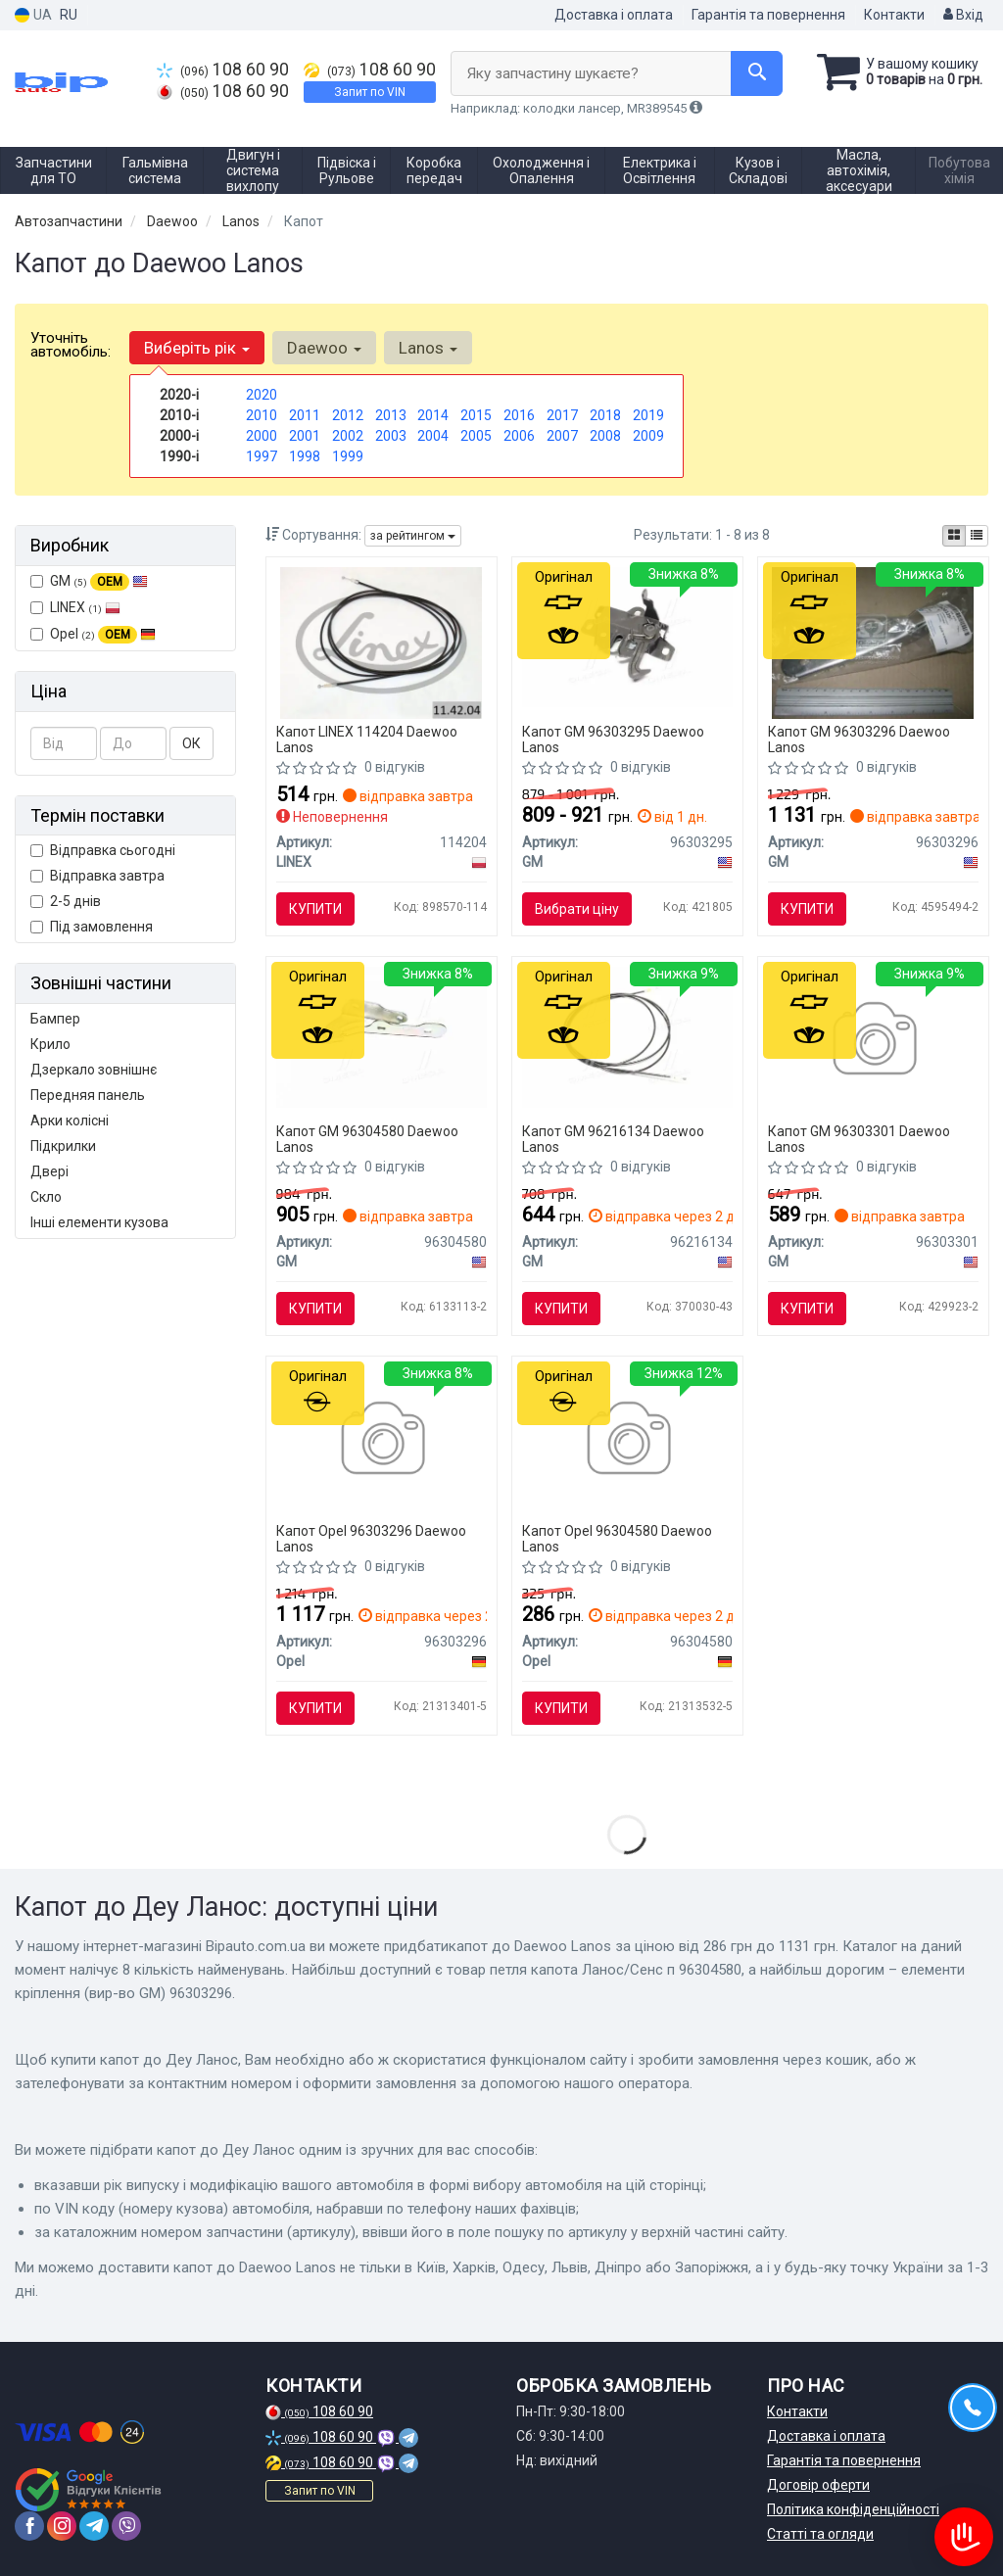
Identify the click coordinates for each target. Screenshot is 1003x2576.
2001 (304, 436)
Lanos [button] (428, 348)
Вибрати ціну (577, 909)
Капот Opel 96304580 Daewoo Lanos (617, 1538)
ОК (191, 743)
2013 (390, 415)
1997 (261, 456)
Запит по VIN (370, 92)
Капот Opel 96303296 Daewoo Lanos (371, 1538)
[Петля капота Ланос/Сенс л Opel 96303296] (381, 1441)
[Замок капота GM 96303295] (627, 636)
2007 (562, 436)
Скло (46, 1197)
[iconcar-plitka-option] (954, 536)
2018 (605, 415)
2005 (476, 436)
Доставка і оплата (613, 15)
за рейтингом (412, 536)
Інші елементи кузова (99, 1222)
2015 (476, 415)
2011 (304, 415)
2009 (648, 436)
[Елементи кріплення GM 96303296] (873, 642)
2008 (605, 436)
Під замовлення (91, 926)
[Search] (757, 73)
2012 (347, 415)
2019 (648, 415)
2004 (433, 436)
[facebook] (29, 2526)
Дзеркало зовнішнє (93, 1069)
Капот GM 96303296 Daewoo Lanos (859, 739)
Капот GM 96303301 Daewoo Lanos (859, 1138)
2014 (433, 415)
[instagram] (61, 2526)
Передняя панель (87, 1095)
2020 (261, 395)
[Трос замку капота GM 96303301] (873, 1041)
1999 (347, 456)
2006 (519, 436)
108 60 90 (223, 69)
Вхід (963, 15)
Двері (49, 1171)
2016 (519, 415)
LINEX (75, 607)
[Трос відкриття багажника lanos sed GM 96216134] (627, 1036)
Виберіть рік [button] (197, 348)
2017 (562, 415)
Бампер (55, 1018)
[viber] (126, 2526)
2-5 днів (65, 901)
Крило (50, 1044)
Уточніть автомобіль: (70, 344)
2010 (261, 415)
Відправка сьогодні (102, 850)
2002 (347, 436)
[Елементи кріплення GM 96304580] (381, 1036)
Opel (93, 635)
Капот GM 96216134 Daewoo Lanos (613, 1138)
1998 (304, 456)
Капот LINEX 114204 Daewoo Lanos (366, 739)
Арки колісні (69, 1120)
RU (68, 15)
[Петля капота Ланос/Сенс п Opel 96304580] (627, 1441)
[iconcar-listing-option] (976, 536)
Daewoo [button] (324, 348)
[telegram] (94, 2526)
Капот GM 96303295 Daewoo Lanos (613, 739)
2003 (390, 436)
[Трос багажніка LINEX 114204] (381, 642)
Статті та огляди (820, 2534)
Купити (315, 909)
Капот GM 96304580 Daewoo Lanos (367, 1138)
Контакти (894, 15)
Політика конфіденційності (853, 2509)
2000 (261, 436)
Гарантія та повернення (768, 15)
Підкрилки (63, 1146)
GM (89, 582)
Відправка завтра (97, 875)
